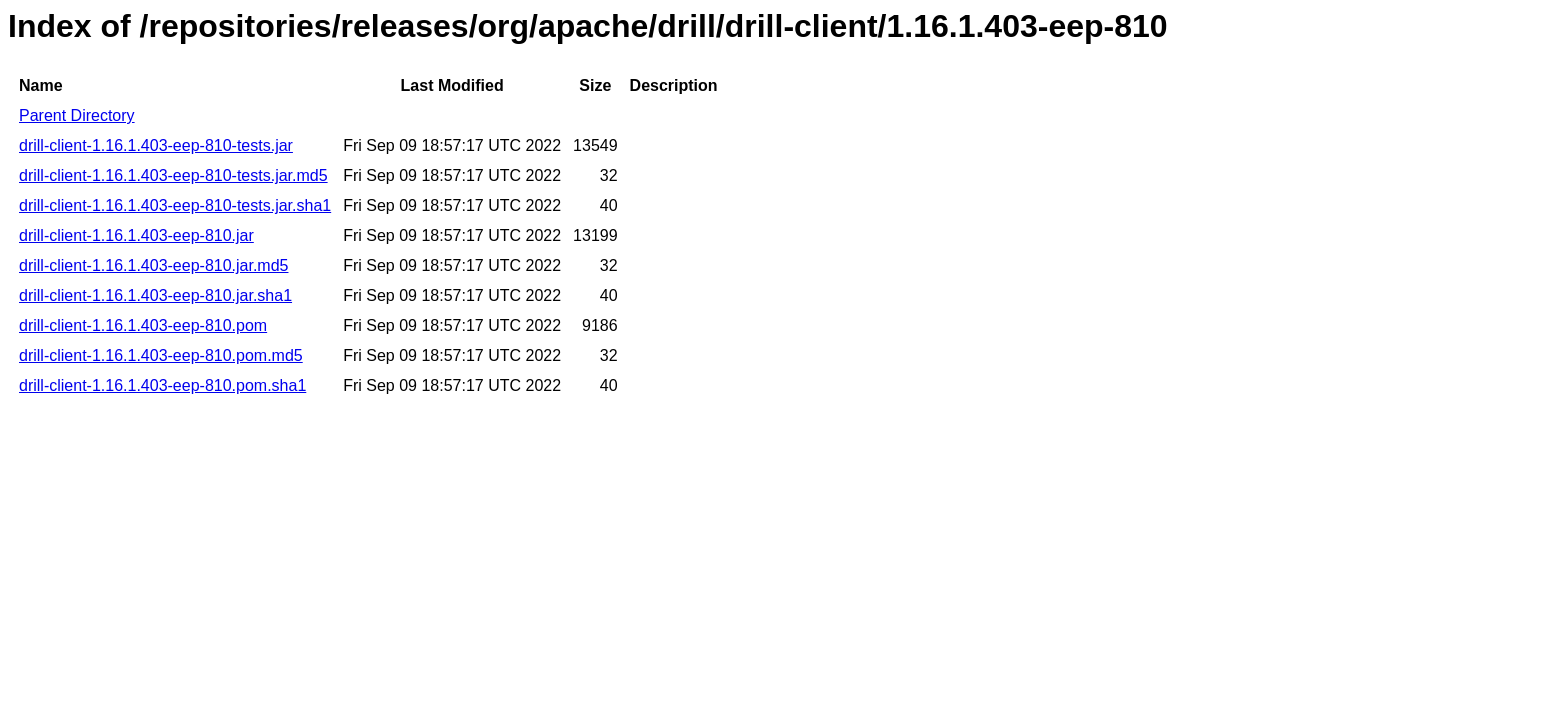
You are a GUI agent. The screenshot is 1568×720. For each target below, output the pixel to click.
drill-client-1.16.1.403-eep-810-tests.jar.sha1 (175, 205)
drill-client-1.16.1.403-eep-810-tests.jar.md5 (173, 175)
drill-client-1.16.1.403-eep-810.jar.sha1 (155, 295)
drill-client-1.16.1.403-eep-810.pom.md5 (161, 355)
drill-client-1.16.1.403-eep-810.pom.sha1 (162, 385)
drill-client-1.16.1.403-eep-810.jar (136, 235)
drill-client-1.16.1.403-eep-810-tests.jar (156, 145)
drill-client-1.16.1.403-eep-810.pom (143, 325)
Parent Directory (77, 115)
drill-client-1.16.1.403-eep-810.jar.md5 (153, 265)
